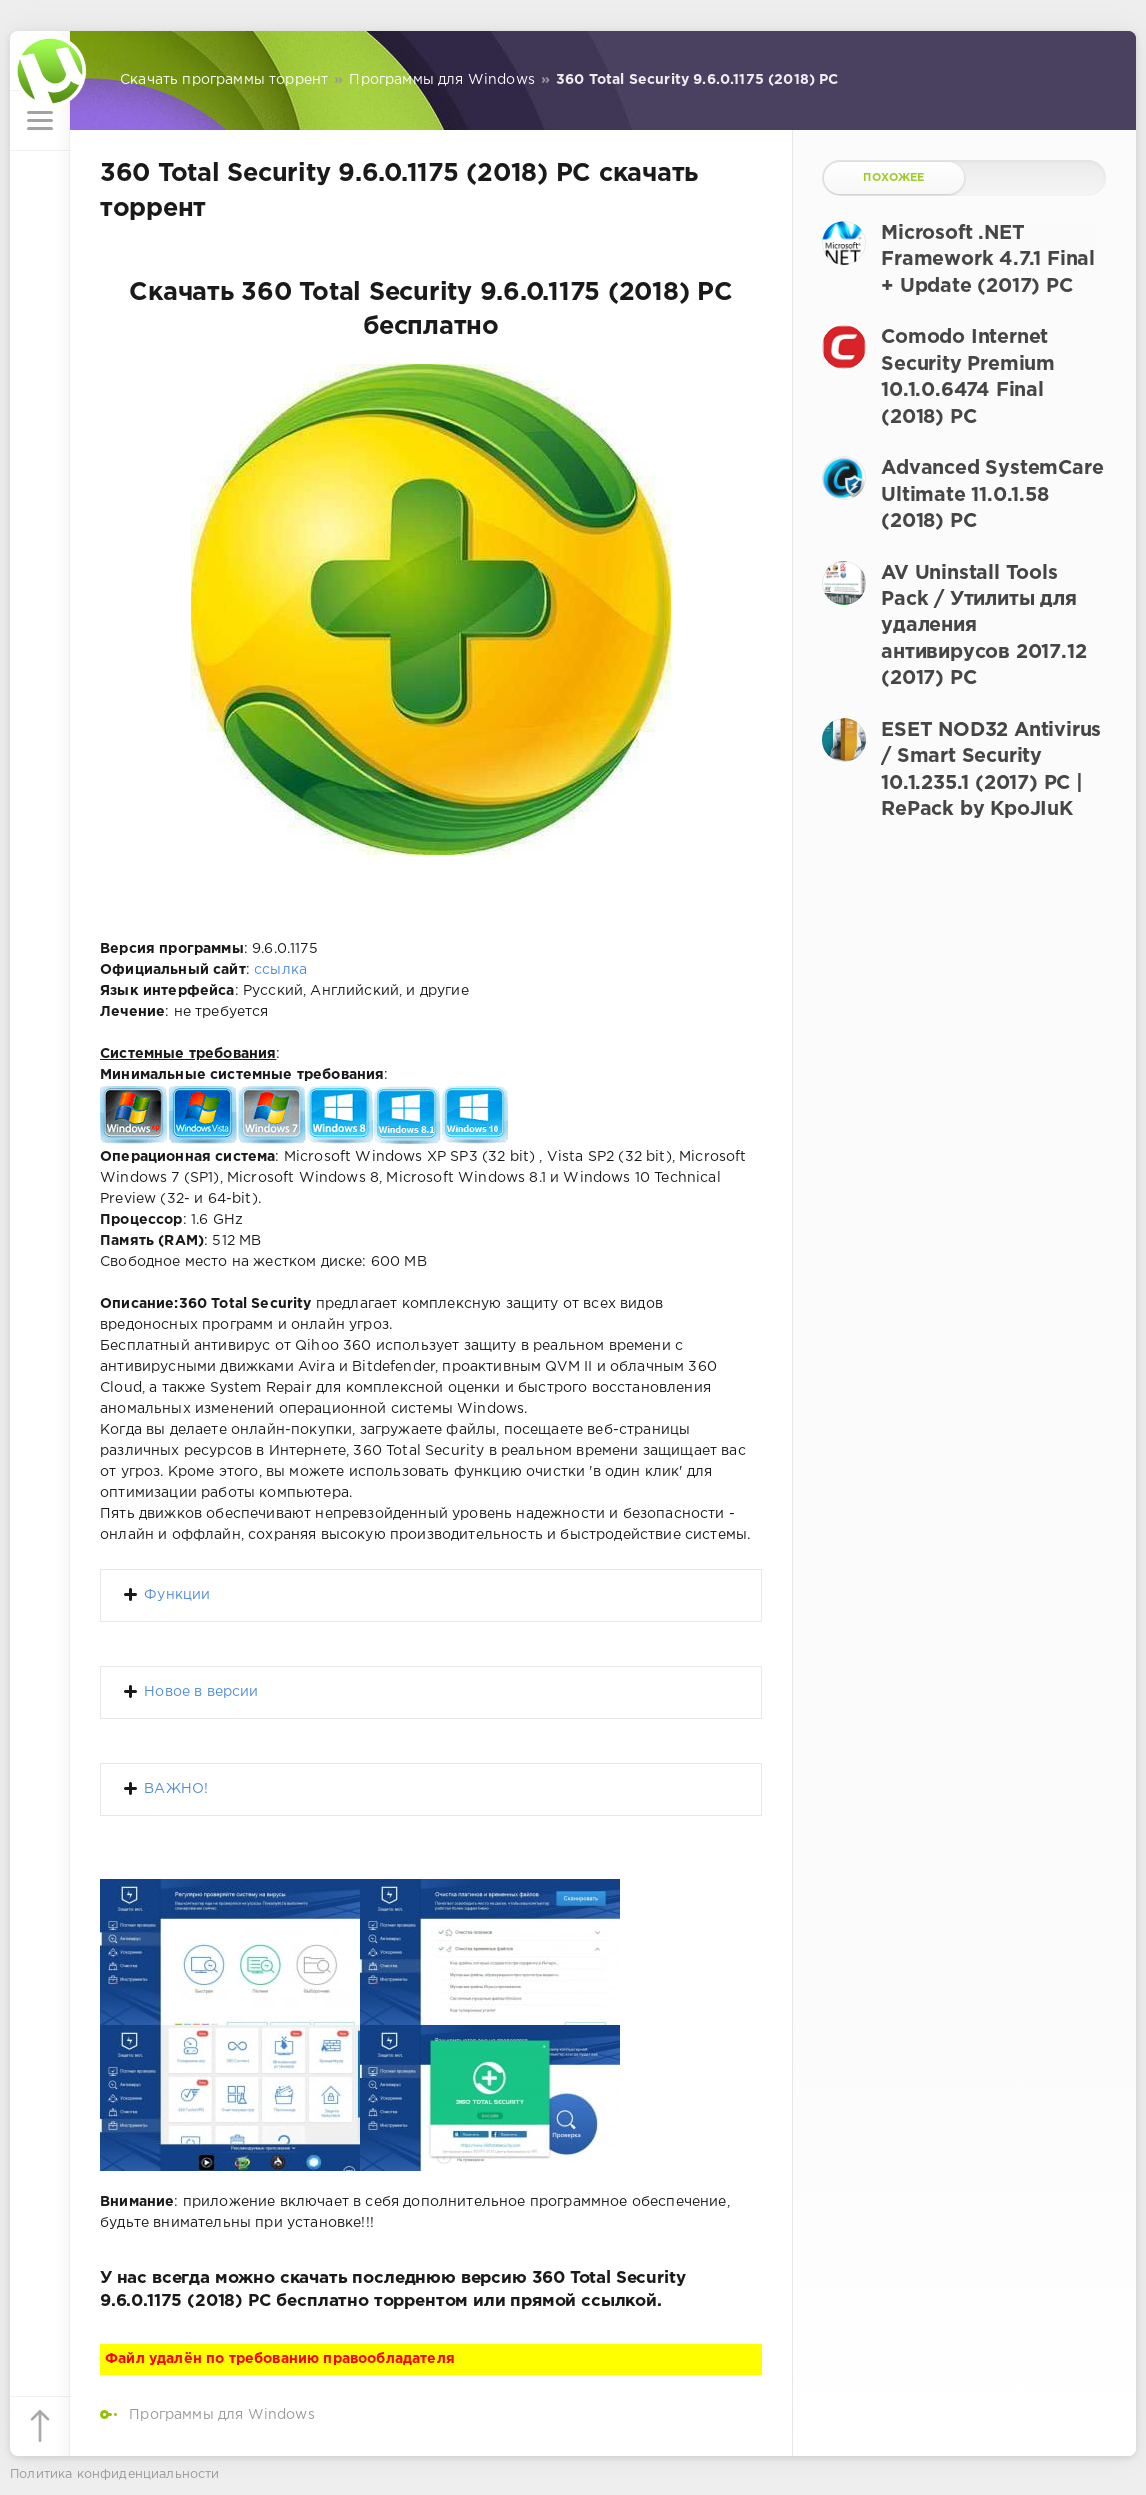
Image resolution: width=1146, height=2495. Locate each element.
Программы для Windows (222, 2415)
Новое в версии (201, 1692)
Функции (177, 1595)
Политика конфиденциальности (115, 2474)
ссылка (280, 970)
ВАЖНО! (176, 1789)
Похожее (893, 178)
